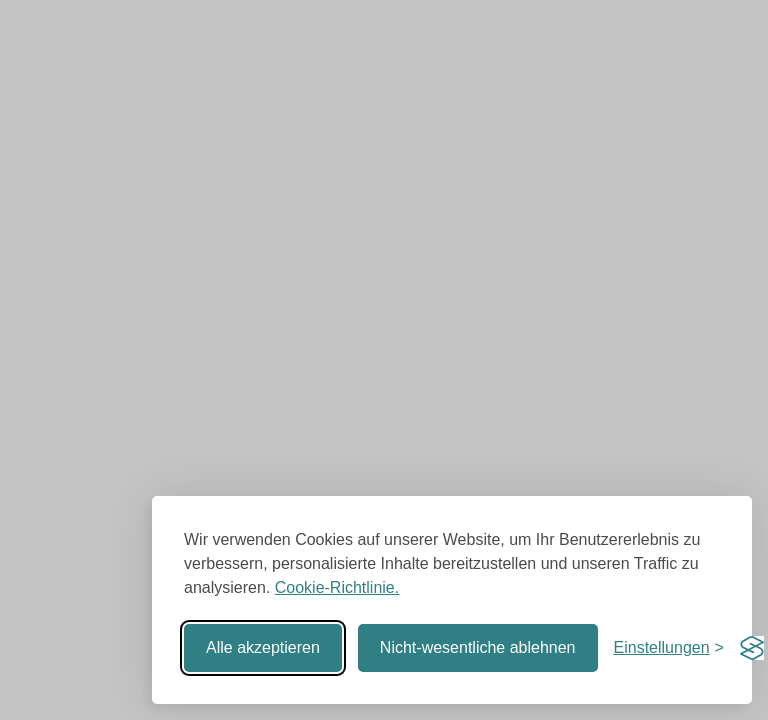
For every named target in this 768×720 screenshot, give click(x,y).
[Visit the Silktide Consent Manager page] (752, 648)
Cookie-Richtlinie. (337, 587)
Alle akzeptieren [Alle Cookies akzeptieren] (263, 647)
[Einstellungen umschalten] (669, 648)
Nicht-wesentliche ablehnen (478, 647)
